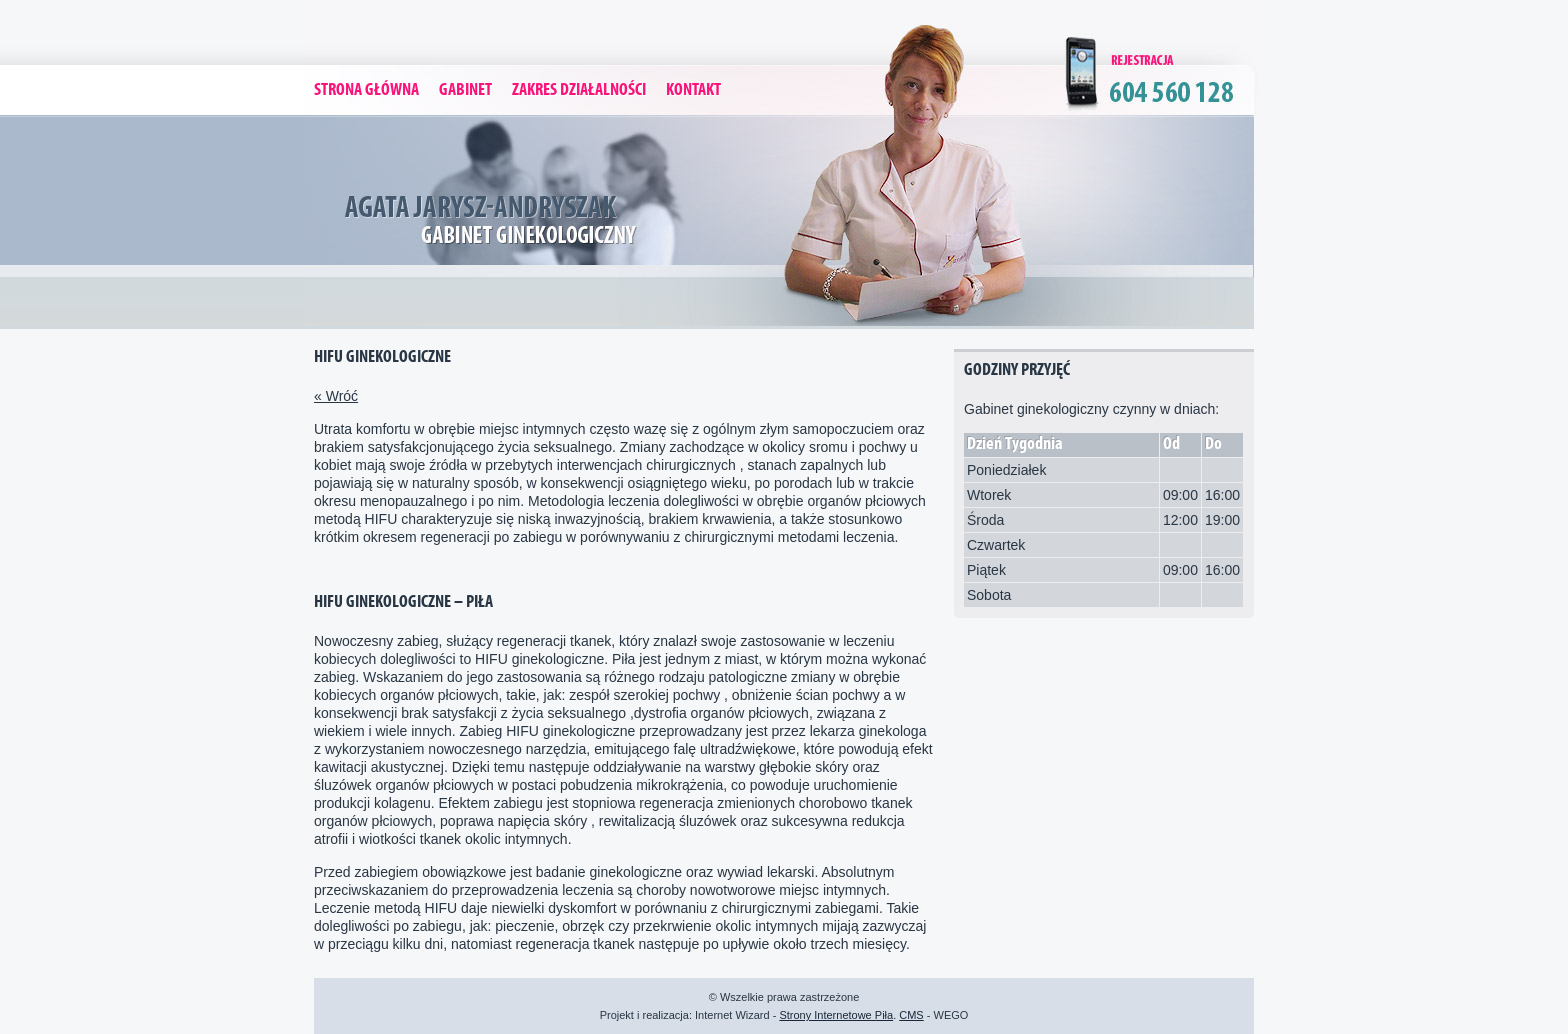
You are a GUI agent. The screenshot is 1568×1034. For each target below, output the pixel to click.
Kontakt (693, 90)
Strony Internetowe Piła (836, 1015)
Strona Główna (366, 90)
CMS (911, 1015)
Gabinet (465, 90)
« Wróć (336, 396)
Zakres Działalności (579, 90)
